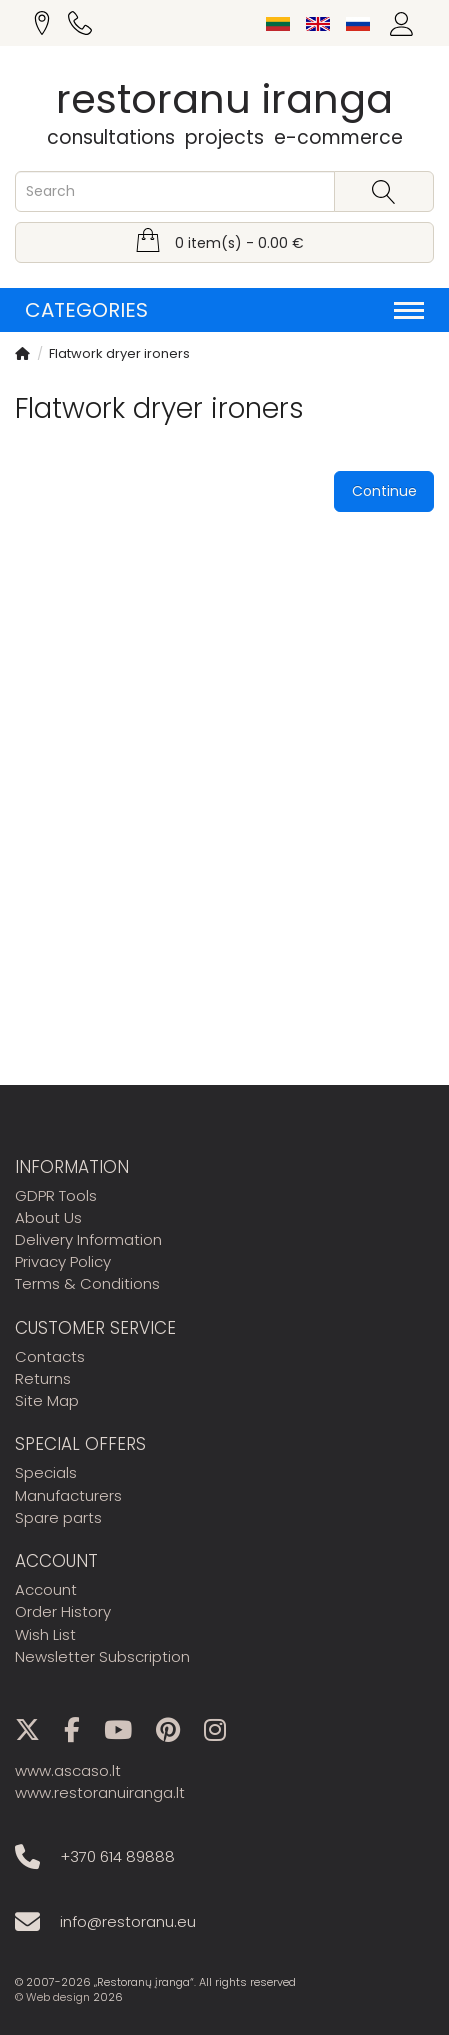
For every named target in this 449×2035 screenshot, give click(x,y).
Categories (224, 310)
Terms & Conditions (87, 1283)
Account (46, 1589)
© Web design (52, 1997)
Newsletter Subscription (102, 1656)
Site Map (47, 1400)
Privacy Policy (63, 1261)
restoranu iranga (224, 99)
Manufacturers (68, 1495)
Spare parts (58, 1517)
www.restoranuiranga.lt (100, 1792)
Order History (63, 1611)
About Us (48, 1217)
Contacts (50, 1356)
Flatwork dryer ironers (119, 353)
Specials (46, 1472)
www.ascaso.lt (68, 1770)
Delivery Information (88, 1239)
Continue (384, 491)
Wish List (45, 1634)
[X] (37, 1733)
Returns (43, 1378)
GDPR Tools (56, 1195)
